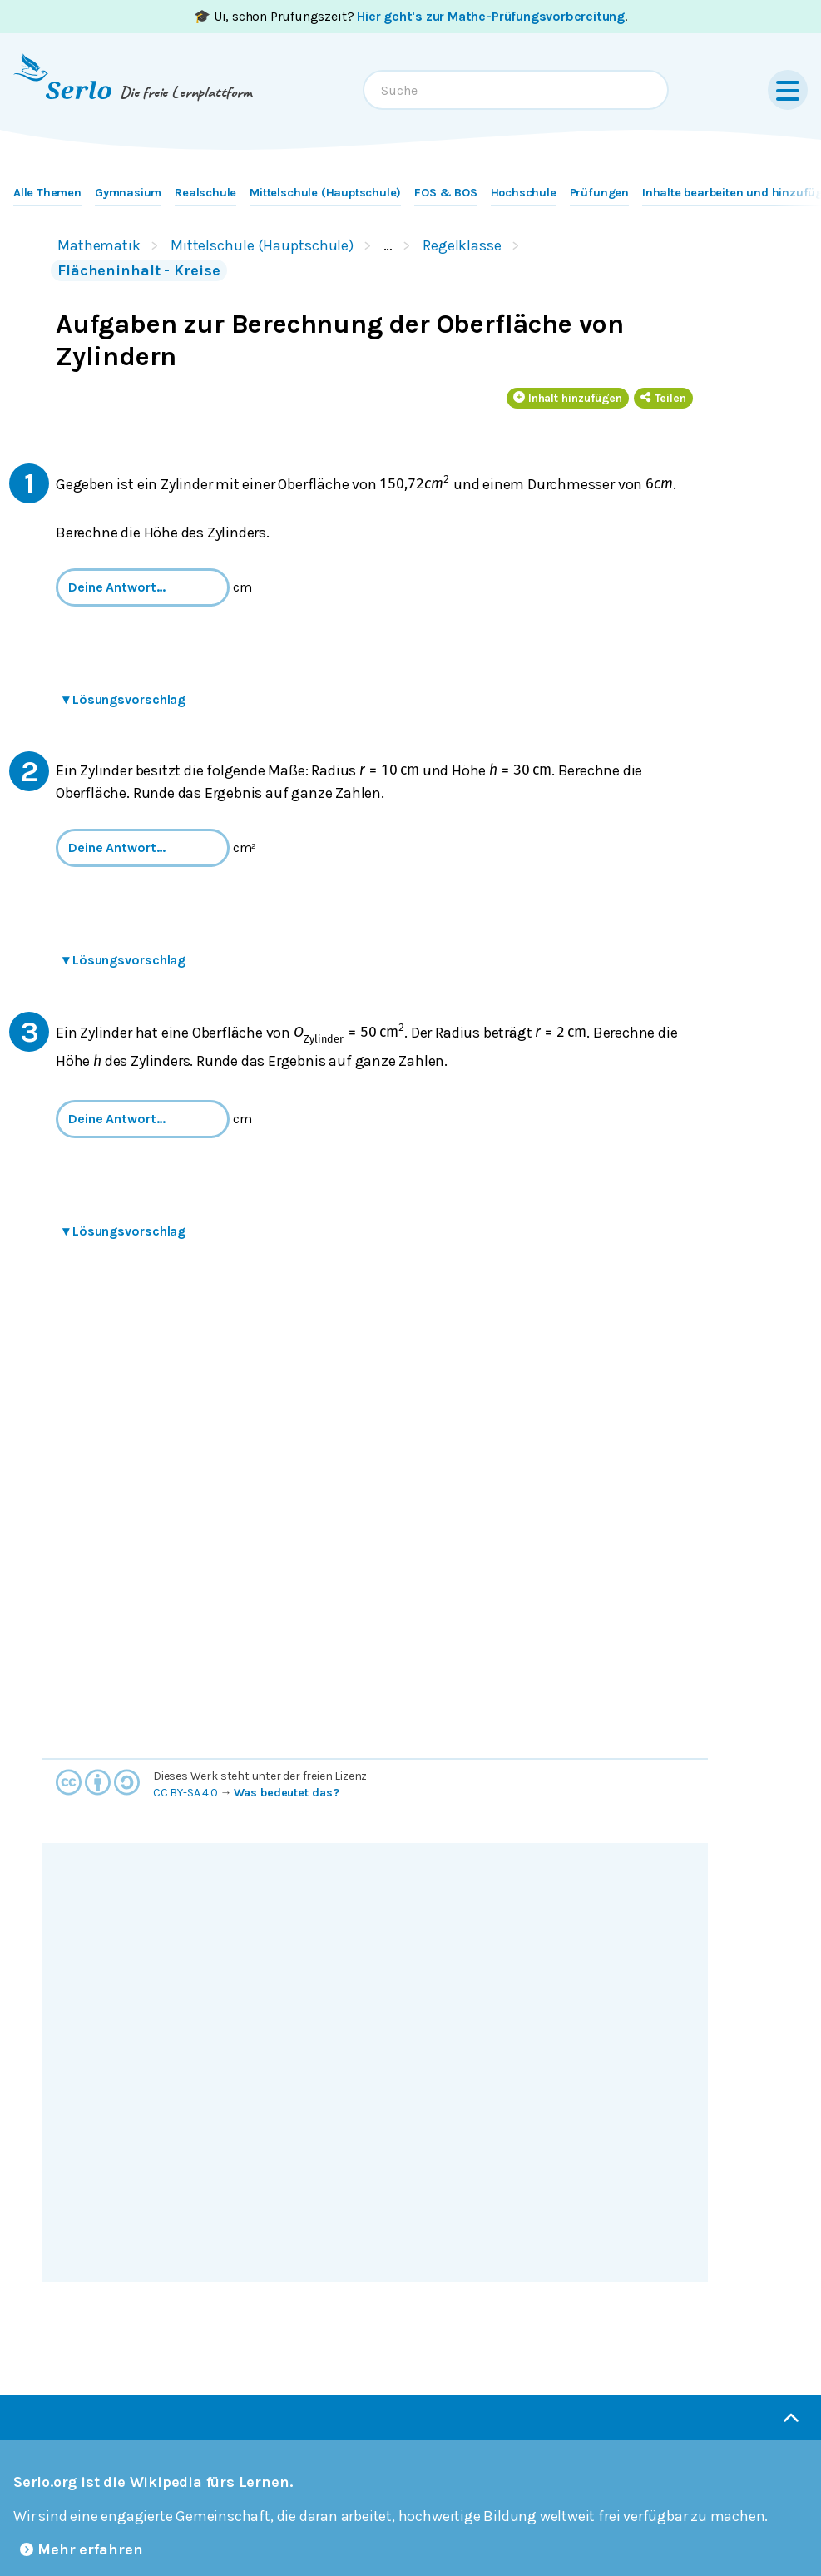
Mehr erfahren (81, 2549)
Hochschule (523, 193)
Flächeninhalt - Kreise (138, 270)
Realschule (205, 193)
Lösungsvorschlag (123, 699)
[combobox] (516, 90)
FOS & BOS (445, 193)
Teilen (663, 398)
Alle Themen (47, 193)
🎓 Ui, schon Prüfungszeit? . (410, 16)
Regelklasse (462, 245)
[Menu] (788, 90)
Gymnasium (128, 193)
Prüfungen (599, 193)
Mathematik (99, 245)
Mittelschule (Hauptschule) (325, 193)
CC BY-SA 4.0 (185, 1793)
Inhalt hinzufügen (568, 398)
